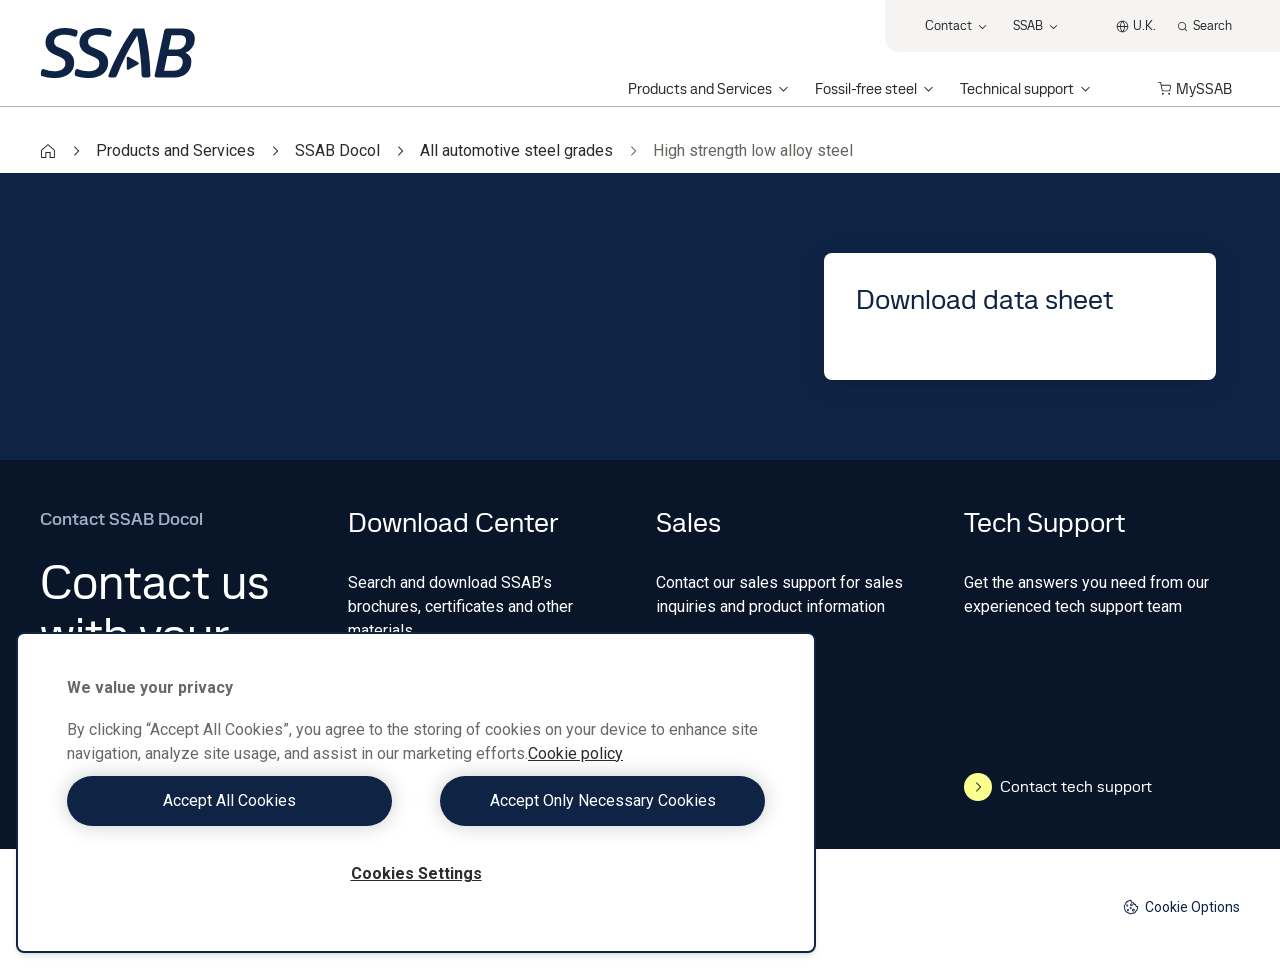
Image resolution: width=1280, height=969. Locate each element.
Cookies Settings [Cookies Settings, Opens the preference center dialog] (416, 873)
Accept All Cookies (236, 800)
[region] (416, 792)
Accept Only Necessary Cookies (596, 800)
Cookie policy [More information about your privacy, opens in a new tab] (575, 753)
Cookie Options (1181, 907)
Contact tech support (1058, 787)
